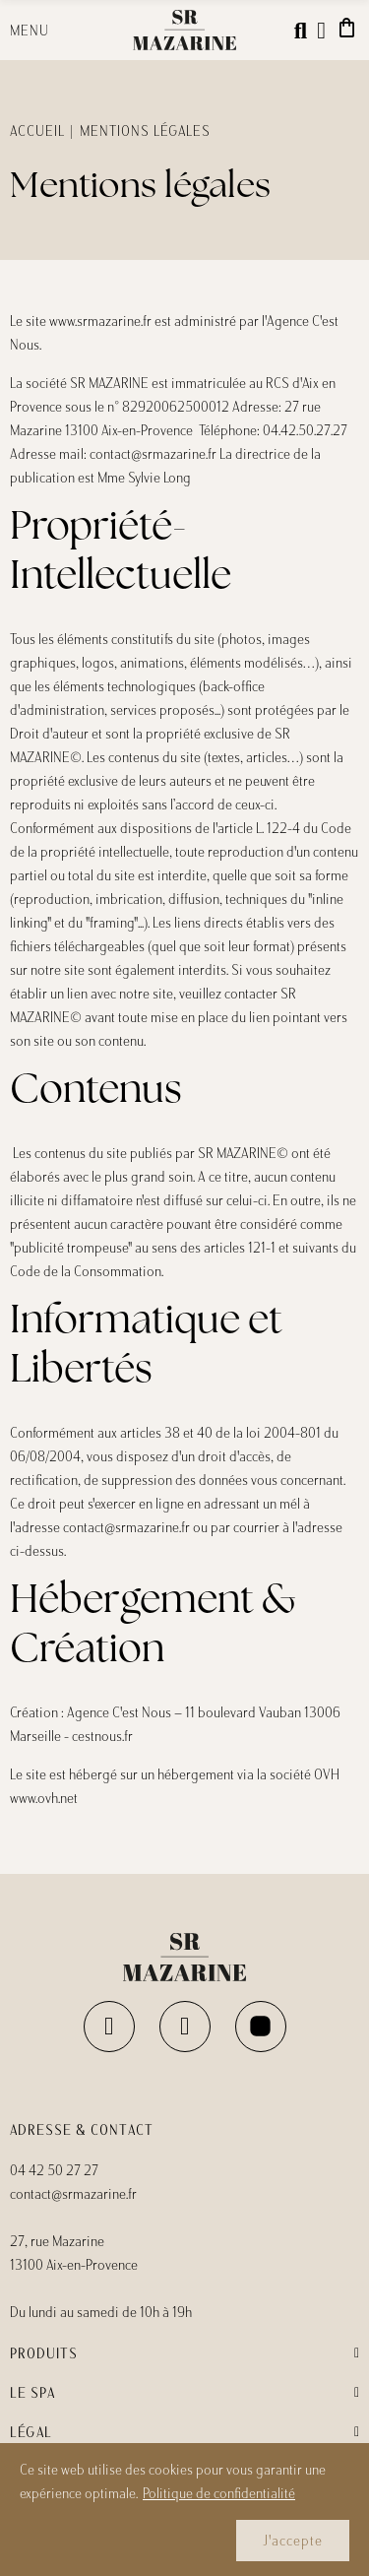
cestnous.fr (102, 1736)
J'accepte (293, 2540)
